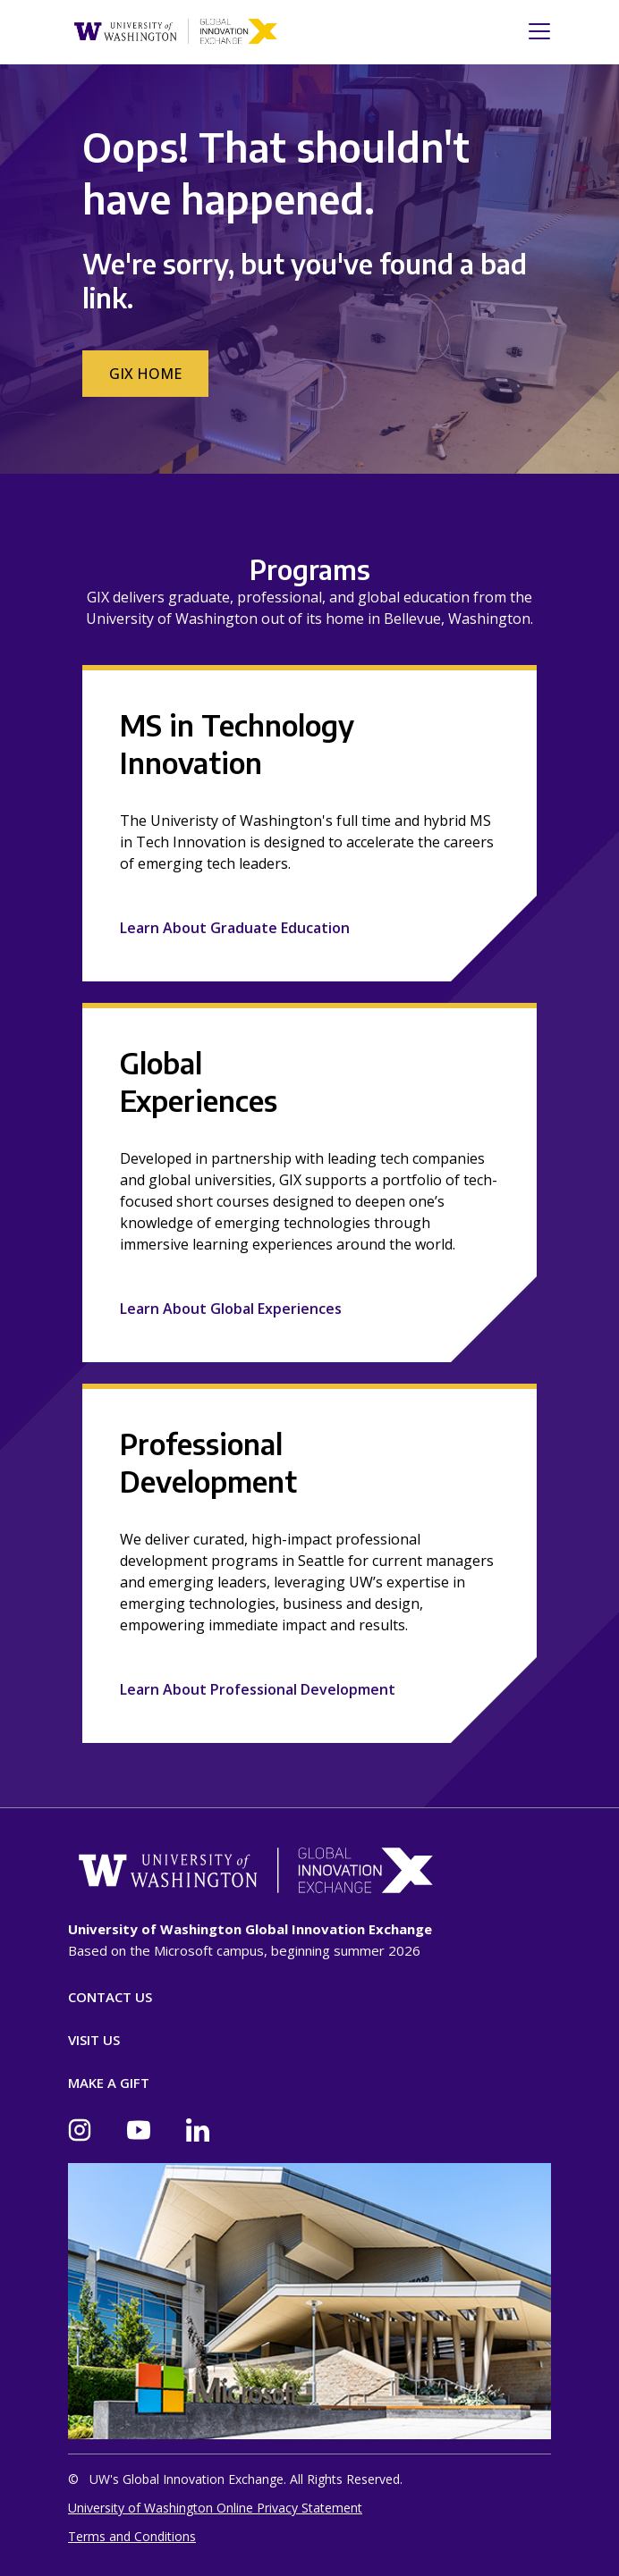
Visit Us (94, 2040)
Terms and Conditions (132, 2536)
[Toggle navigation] (534, 31)
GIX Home (145, 373)
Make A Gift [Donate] (108, 2083)
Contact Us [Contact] (110, 1997)
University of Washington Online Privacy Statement (215, 2507)
